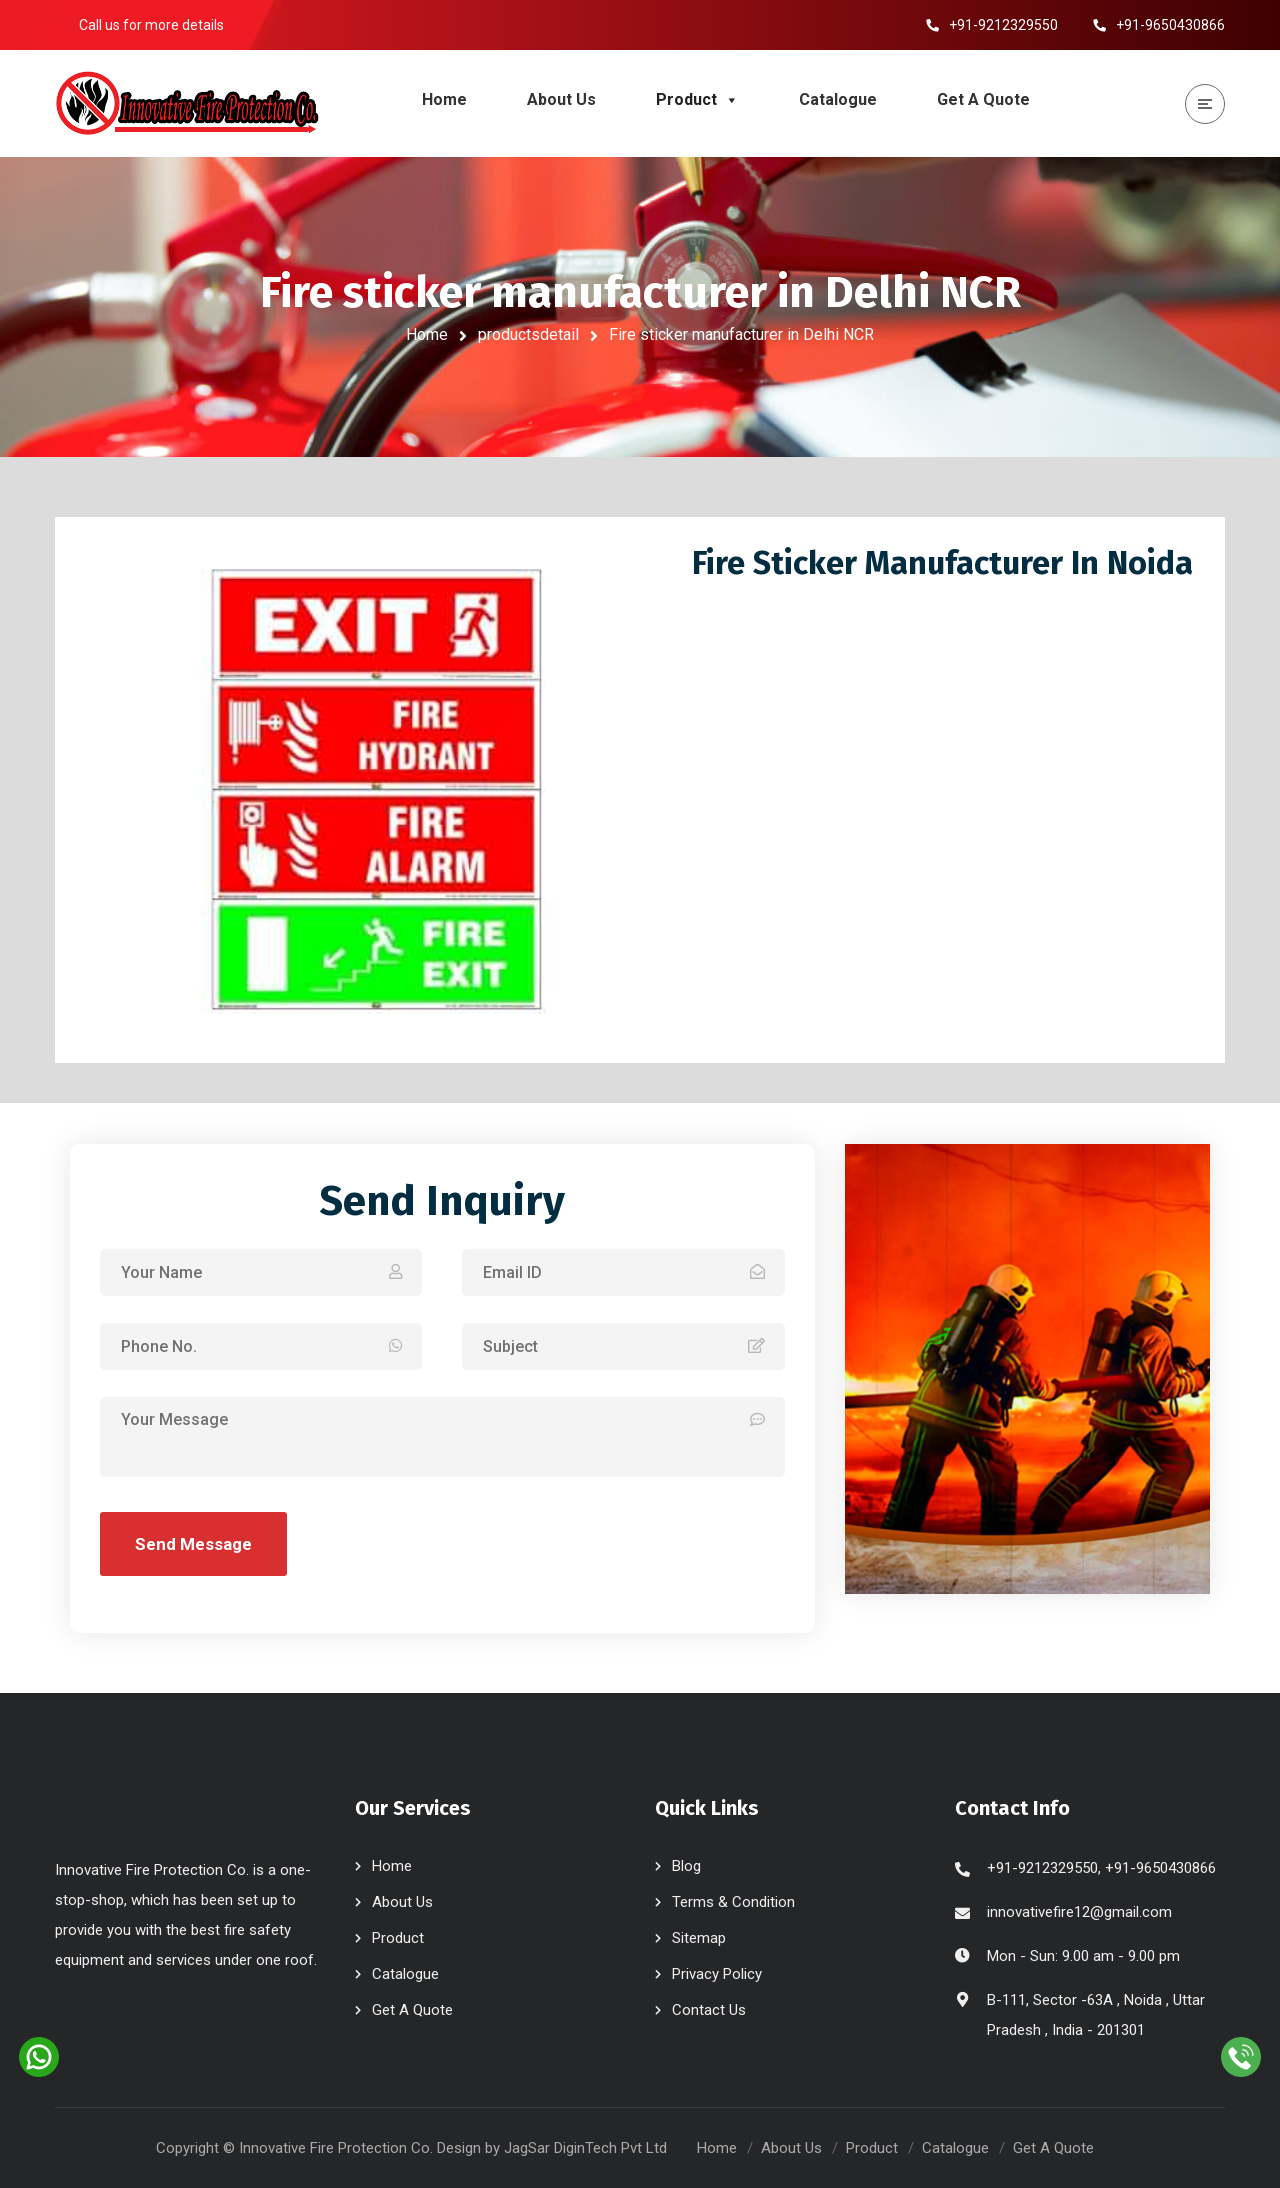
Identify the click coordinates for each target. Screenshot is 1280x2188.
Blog (686, 1866)
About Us (561, 99)
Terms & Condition (733, 1902)
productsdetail (528, 334)
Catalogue (838, 99)
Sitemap (699, 1938)
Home (444, 99)
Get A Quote (983, 99)
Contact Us (709, 2010)
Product (697, 100)
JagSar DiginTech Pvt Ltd (585, 2148)
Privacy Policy (717, 1974)
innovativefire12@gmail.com (1079, 1912)
